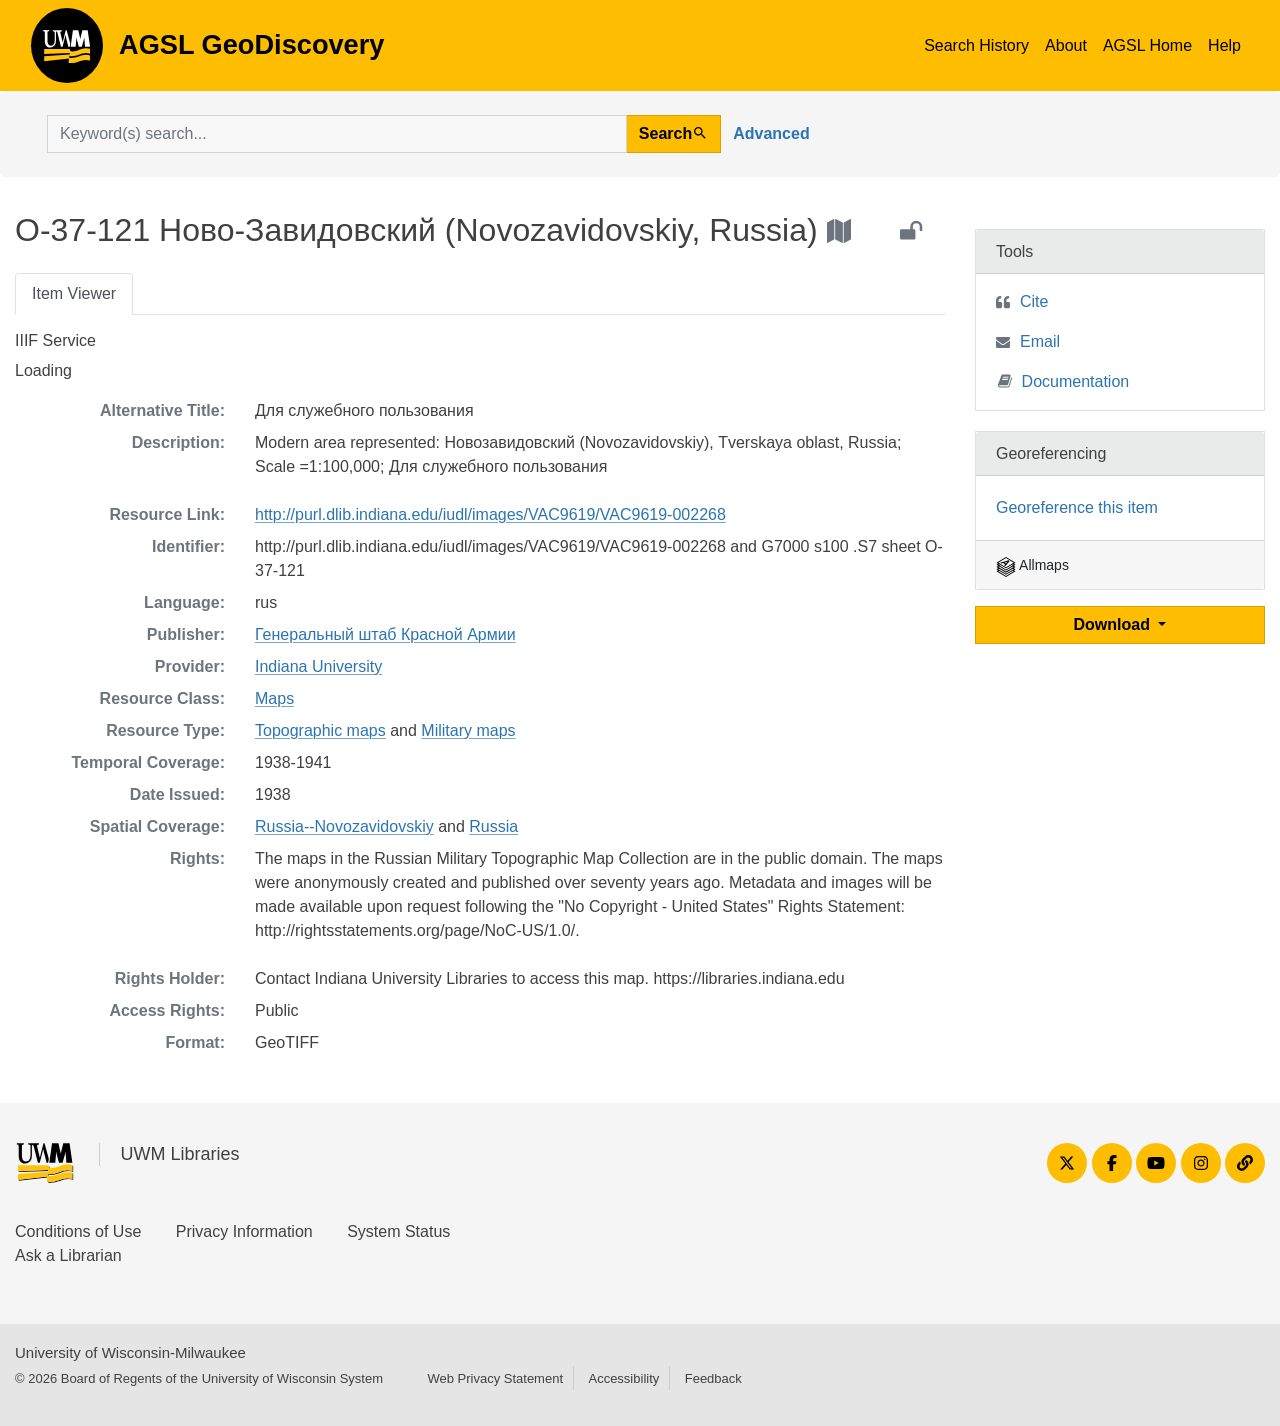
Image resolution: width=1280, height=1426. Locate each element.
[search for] (337, 134)
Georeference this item (1077, 507)
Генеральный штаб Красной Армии (385, 634)
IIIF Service (55, 340)
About (1066, 45)
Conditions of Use (78, 1231)
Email (1040, 341)
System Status (398, 1231)
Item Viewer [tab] (74, 293)
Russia (493, 826)
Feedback (713, 1378)
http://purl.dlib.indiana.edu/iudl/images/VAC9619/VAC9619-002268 (490, 514)
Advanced (771, 133)
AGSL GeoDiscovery (67, 52)
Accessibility (623, 1378)
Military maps (468, 730)
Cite (1034, 301)
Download (1114, 624)
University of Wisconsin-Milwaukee (130, 1352)
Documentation (1064, 380)
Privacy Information (244, 1231)
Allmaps (1032, 565)
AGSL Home (1147, 45)
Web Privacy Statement (495, 1378)
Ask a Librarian (68, 1255)
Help (1224, 45)
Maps (274, 698)
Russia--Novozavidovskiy (344, 826)
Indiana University (318, 666)
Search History (976, 45)
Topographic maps (320, 730)
